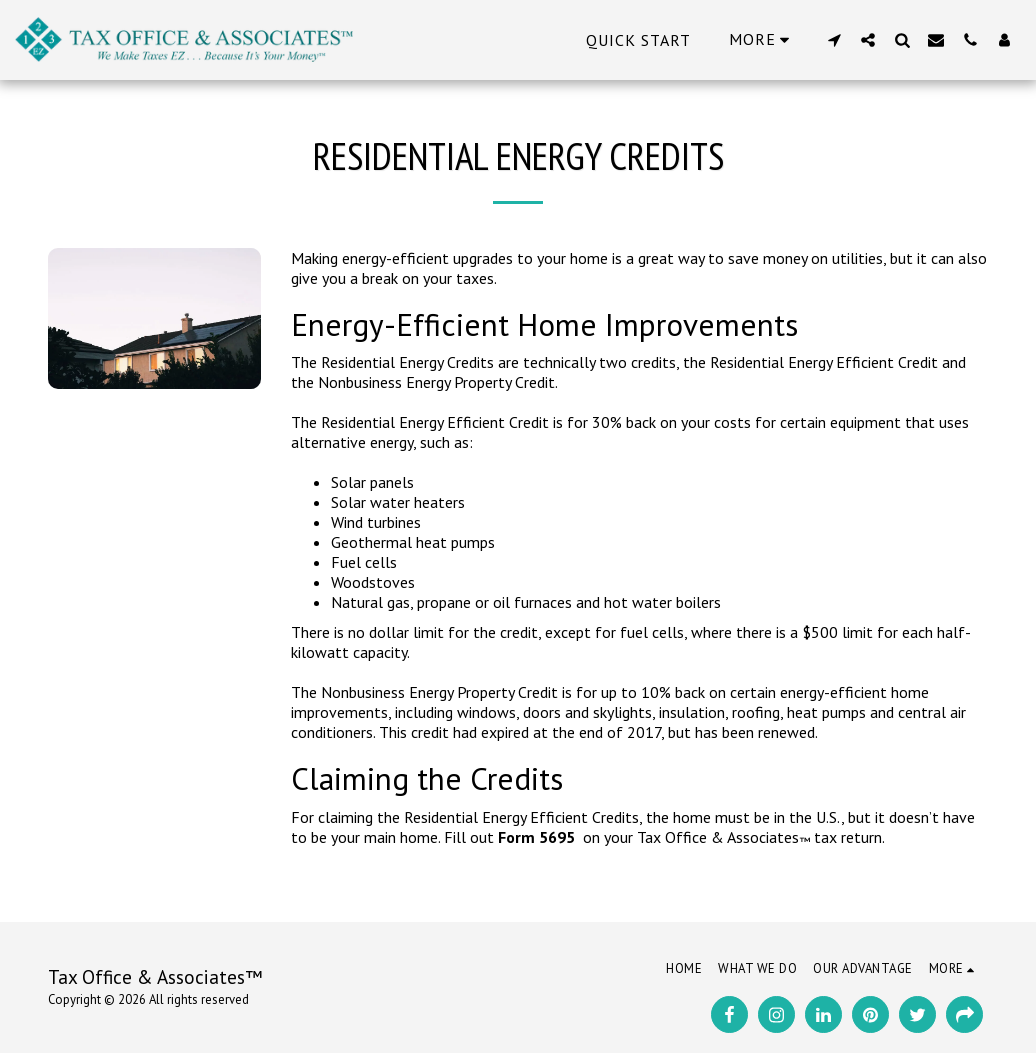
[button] (834, 39)
